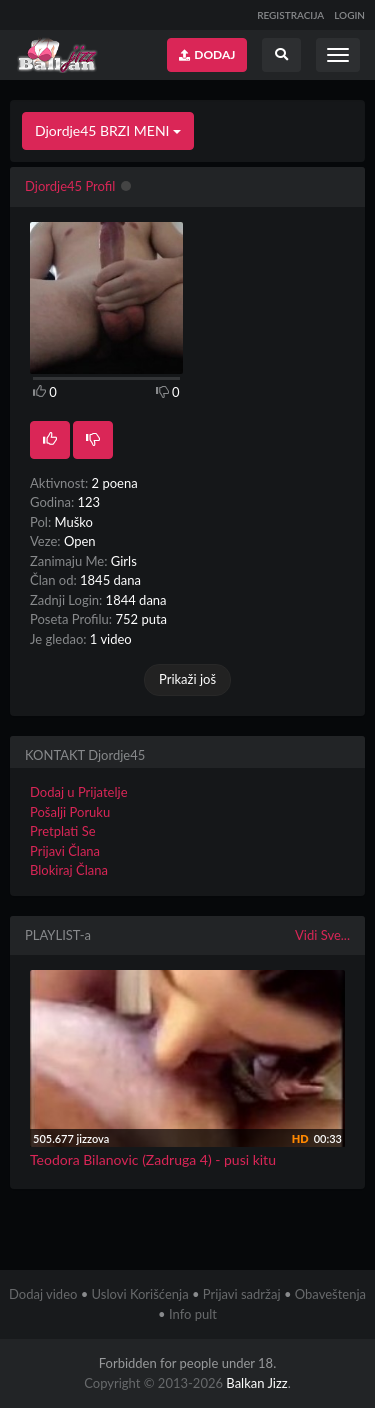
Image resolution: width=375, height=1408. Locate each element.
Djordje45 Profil (70, 186)
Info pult (193, 1314)
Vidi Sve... (322, 935)
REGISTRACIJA (290, 15)
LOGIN (349, 15)
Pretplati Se (63, 831)
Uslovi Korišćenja (140, 1294)
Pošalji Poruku (70, 812)
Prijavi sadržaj (242, 1294)
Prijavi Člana (65, 851)
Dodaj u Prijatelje (79, 792)
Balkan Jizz (256, 1383)
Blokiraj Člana (69, 870)
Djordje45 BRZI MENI (108, 130)
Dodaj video (43, 1294)
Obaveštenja (330, 1294)
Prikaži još (187, 679)
